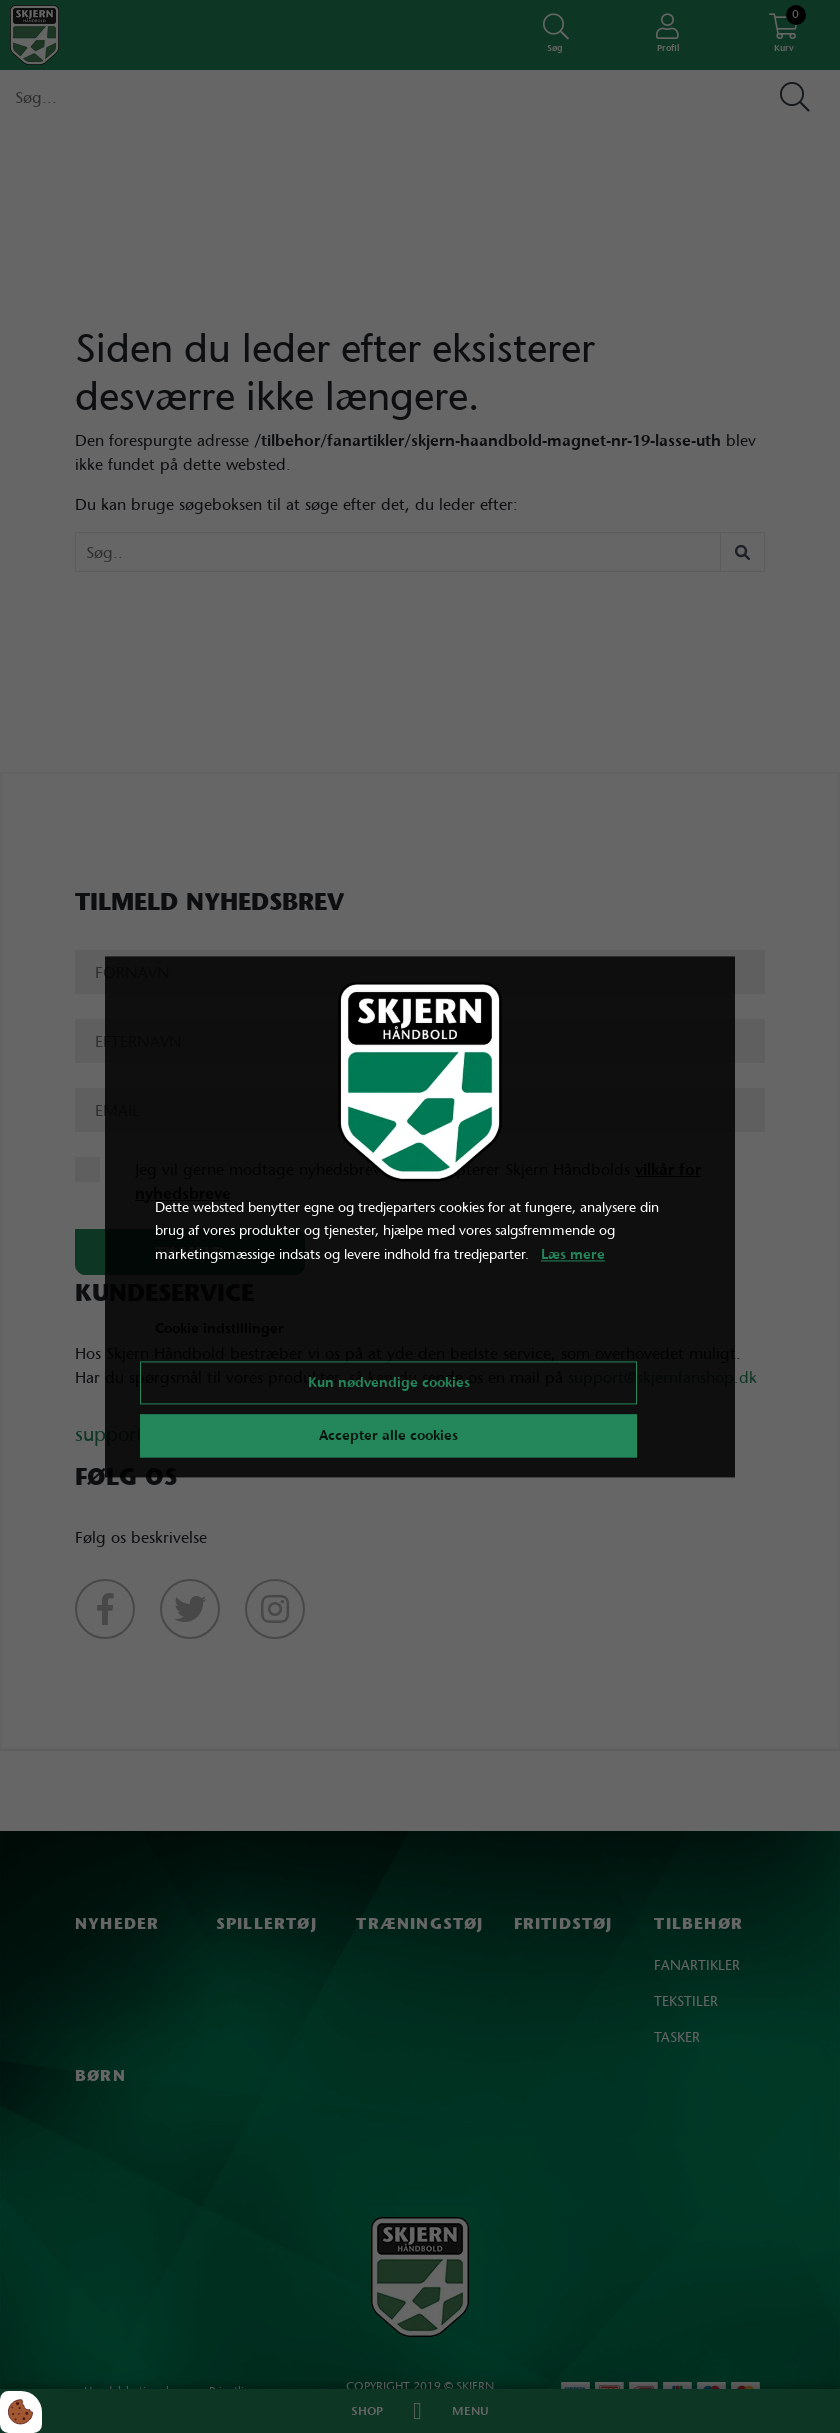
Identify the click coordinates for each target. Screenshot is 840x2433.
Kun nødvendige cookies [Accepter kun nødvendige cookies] (389, 1382)
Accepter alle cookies (388, 1435)
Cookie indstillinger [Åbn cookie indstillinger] (219, 1328)
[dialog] (420, 1216)
